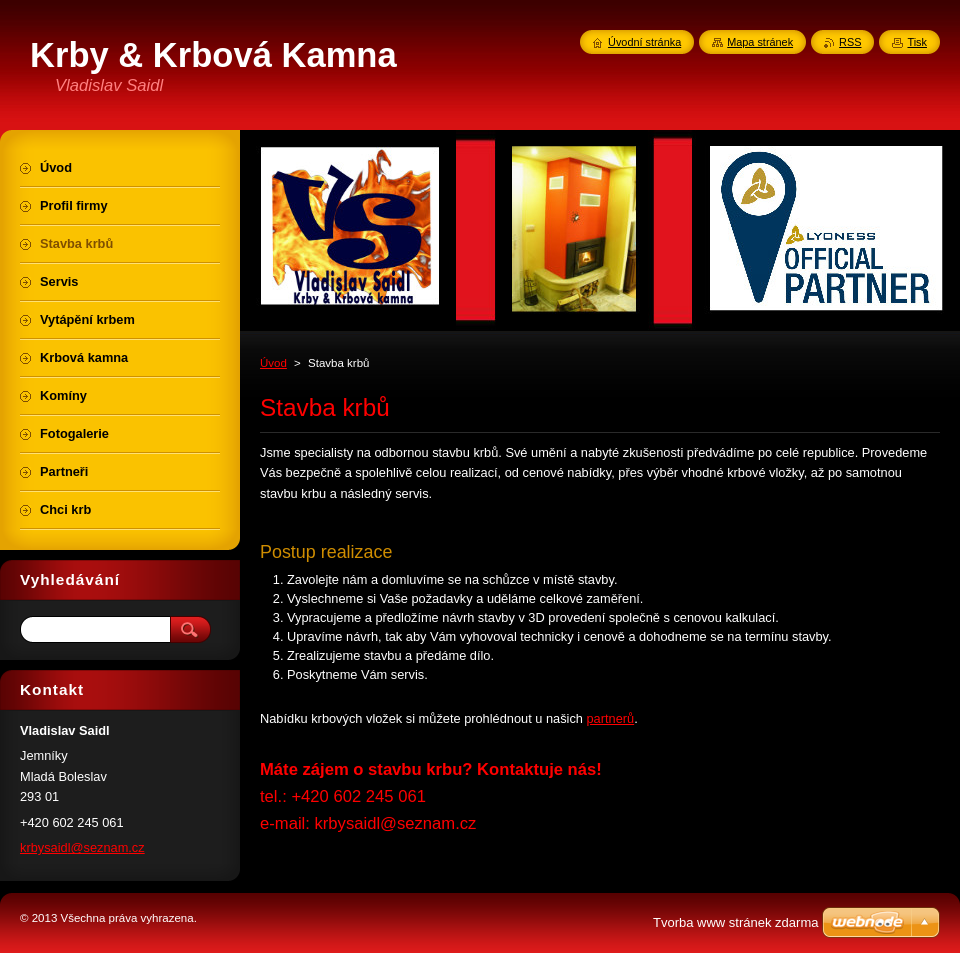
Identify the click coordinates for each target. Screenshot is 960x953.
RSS (850, 42)
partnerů (611, 718)
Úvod (273, 363)
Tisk (917, 42)
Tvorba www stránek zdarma (735, 922)
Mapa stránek (760, 42)
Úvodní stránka (644, 42)
